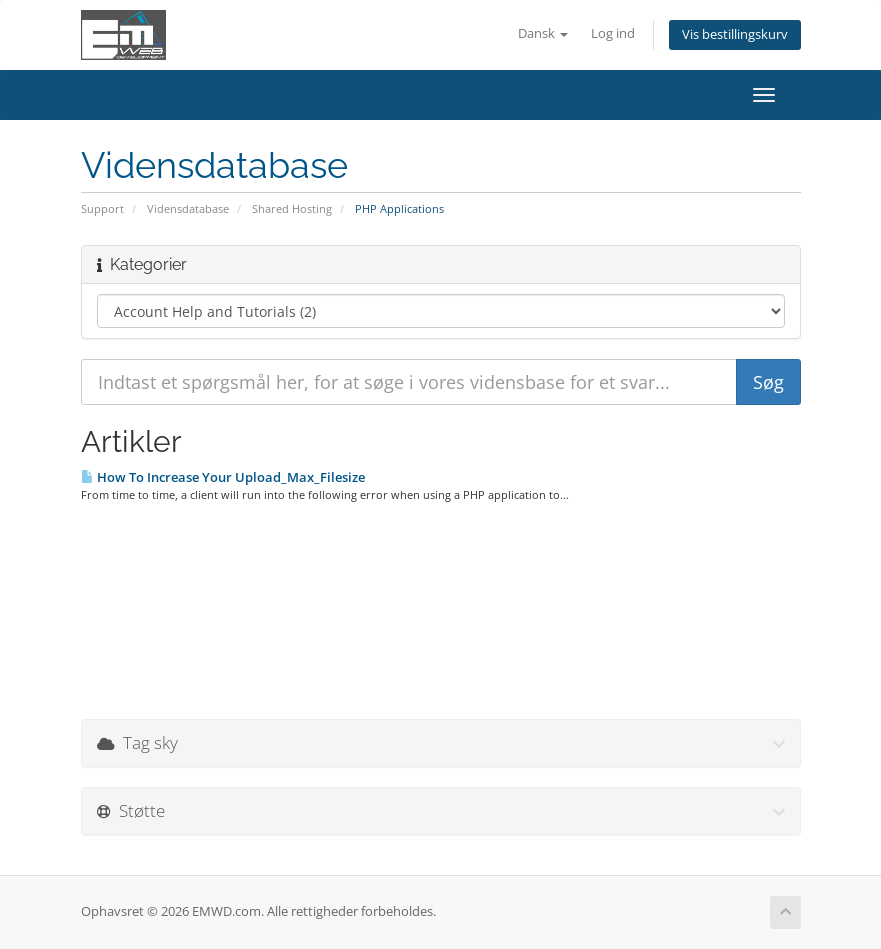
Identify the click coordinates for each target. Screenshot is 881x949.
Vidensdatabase (188, 208)
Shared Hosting (292, 208)
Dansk (543, 33)
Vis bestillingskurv (735, 34)
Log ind (613, 33)
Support (102, 208)
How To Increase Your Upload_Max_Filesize (223, 477)
